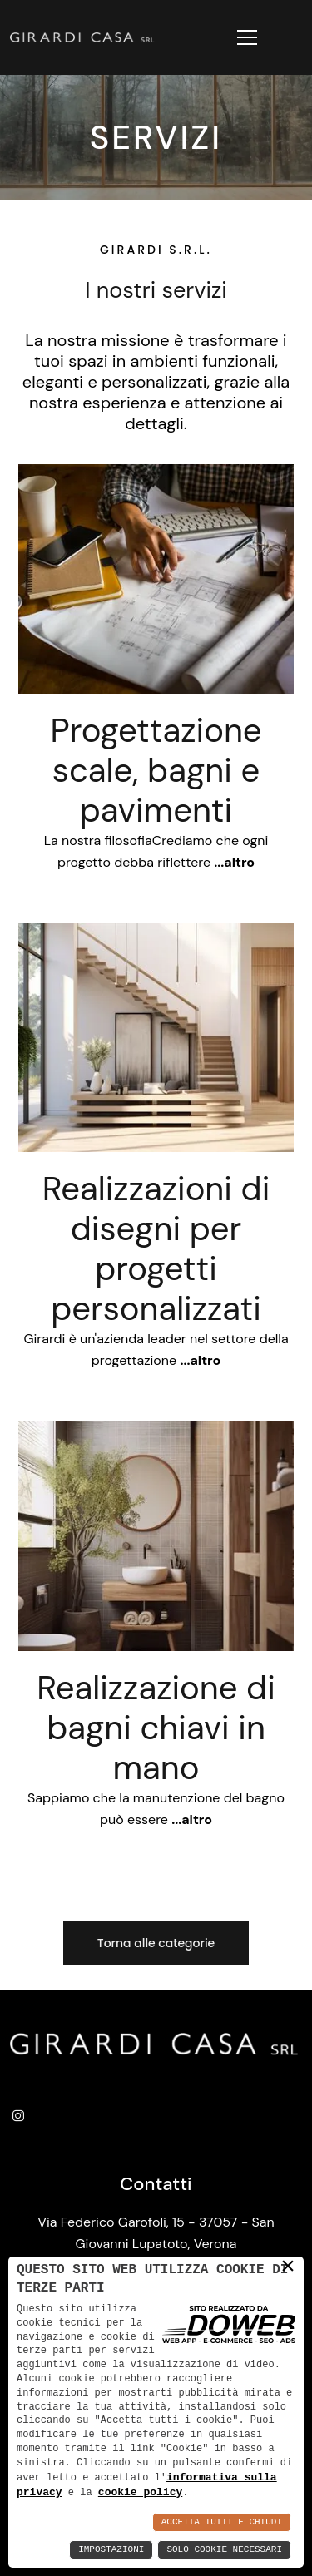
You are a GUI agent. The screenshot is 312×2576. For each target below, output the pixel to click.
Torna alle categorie (156, 1943)
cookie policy (140, 2492)
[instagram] (22, 2117)
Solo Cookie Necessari (224, 2550)
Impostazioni (111, 2550)
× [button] (287, 2266)
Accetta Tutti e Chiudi (221, 2522)
